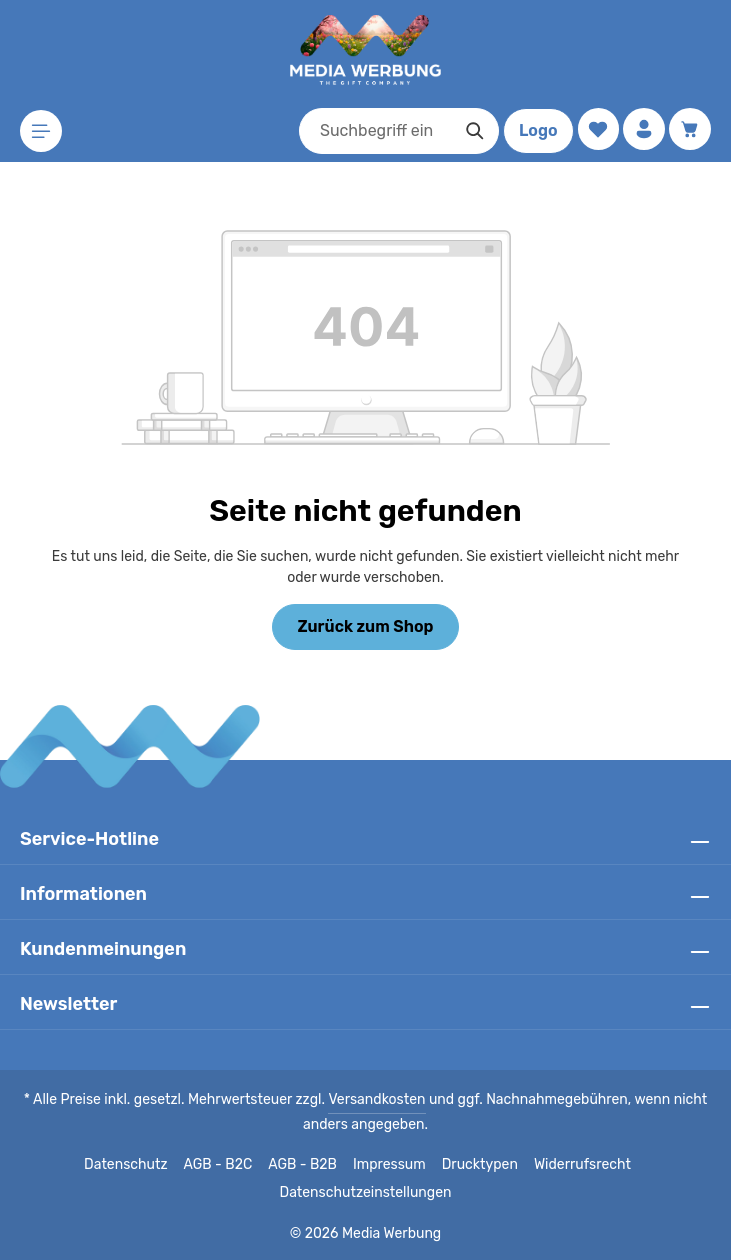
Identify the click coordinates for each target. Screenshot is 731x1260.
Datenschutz (133, 1165)
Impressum (392, 1165)
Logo (534, 130)
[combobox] (372, 131)
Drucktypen (478, 1165)
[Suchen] (471, 131)
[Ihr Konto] (642, 129)
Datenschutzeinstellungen (365, 1193)
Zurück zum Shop (365, 626)
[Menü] (41, 131)
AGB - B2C (222, 1165)
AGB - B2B (307, 1165)
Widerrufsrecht (575, 1165)
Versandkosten (378, 1100)
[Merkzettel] (595, 129)
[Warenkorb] (689, 129)
